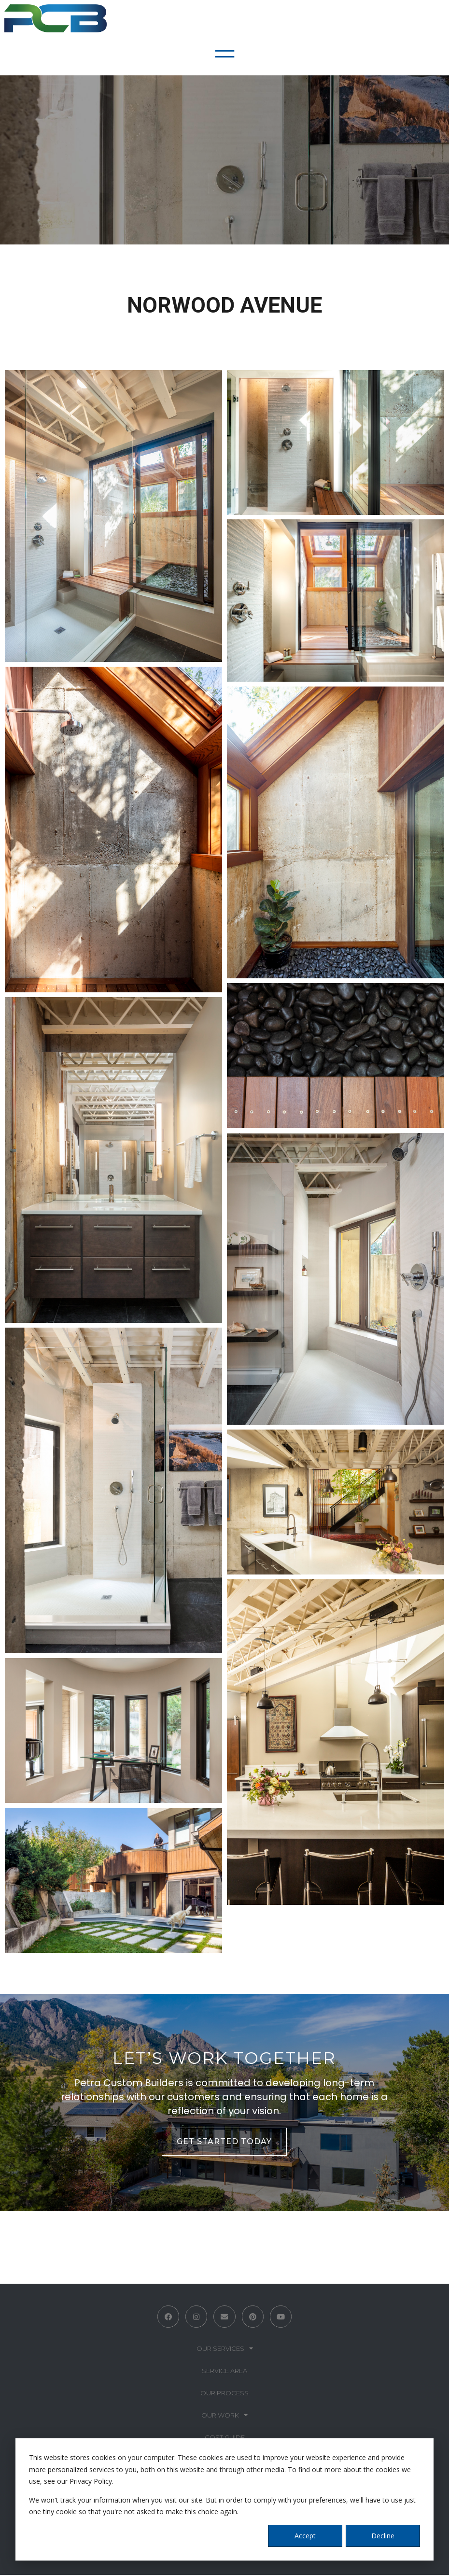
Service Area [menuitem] (224, 2372)
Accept (305, 2535)
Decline (382, 2535)
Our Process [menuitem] (224, 2394)
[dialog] (224, 2499)
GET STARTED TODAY (224, 2141)
